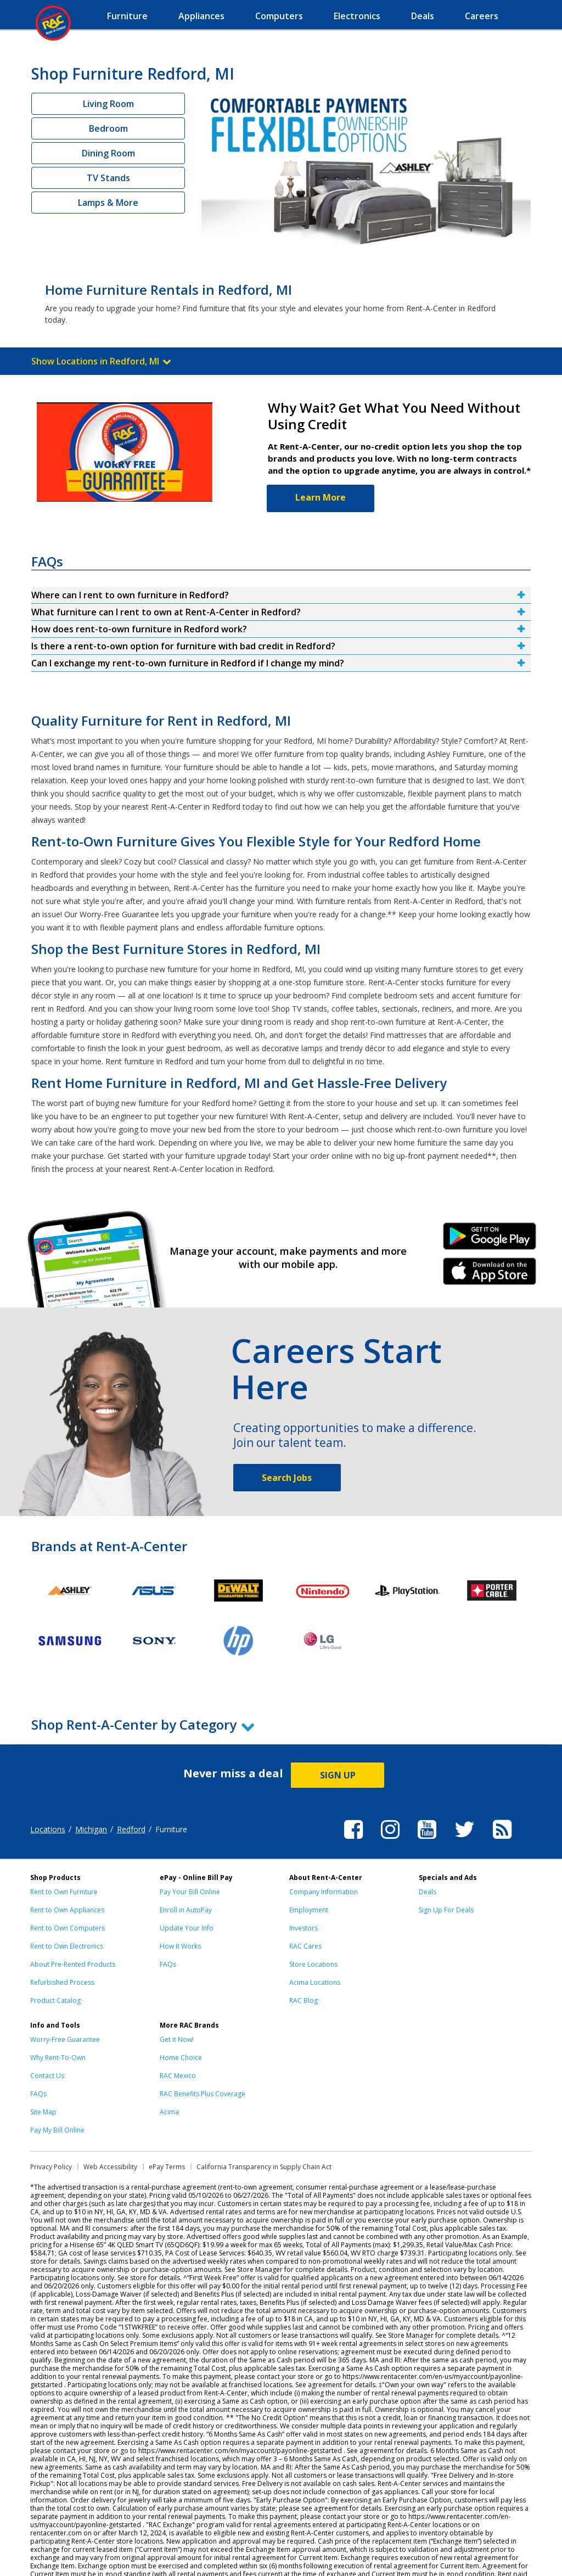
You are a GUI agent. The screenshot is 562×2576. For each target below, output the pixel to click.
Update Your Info (186, 1928)
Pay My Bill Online (57, 2130)
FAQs (168, 1964)
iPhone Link (489, 1275)
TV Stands (108, 178)
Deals (427, 1891)
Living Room (108, 104)
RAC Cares (305, 1946)
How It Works (180, 1946)
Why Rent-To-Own (58, 2057)
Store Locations (313, 1964)
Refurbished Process (62, 1982)
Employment (308, 1910)
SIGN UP (338, 1775)
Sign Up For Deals (446, 1910)
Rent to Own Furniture (64, 1891)
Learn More (320, 497)
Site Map (43, 2112)
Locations (47, 1829)
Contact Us (47, 2075)
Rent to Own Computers (67, 1928)
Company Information (323, 1891)
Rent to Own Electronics (66, 1946)
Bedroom (108, 128)
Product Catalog (55, 2000)
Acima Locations (314, 1982)
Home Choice (181, 2057)
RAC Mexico (178, 2075)
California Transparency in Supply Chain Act (263, 2166)
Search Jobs (287, 1478)
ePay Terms (167, 2166)
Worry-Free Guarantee (65, 2039)
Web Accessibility (110, 2166)
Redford (131, 1829)
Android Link (490, 1240)
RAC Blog (303, 2000)
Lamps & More (108, 203)
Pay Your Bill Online (190, 1891)
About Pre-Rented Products (72, 1964)
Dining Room (108, 153)
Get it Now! (177, 2039)
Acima (169, 2112)
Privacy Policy (51, 2166)
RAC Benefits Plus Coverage (202, 2093)
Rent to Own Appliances (67, 1910)
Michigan (91, 1829)
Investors (303, 1928)
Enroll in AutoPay (186, 1910)
